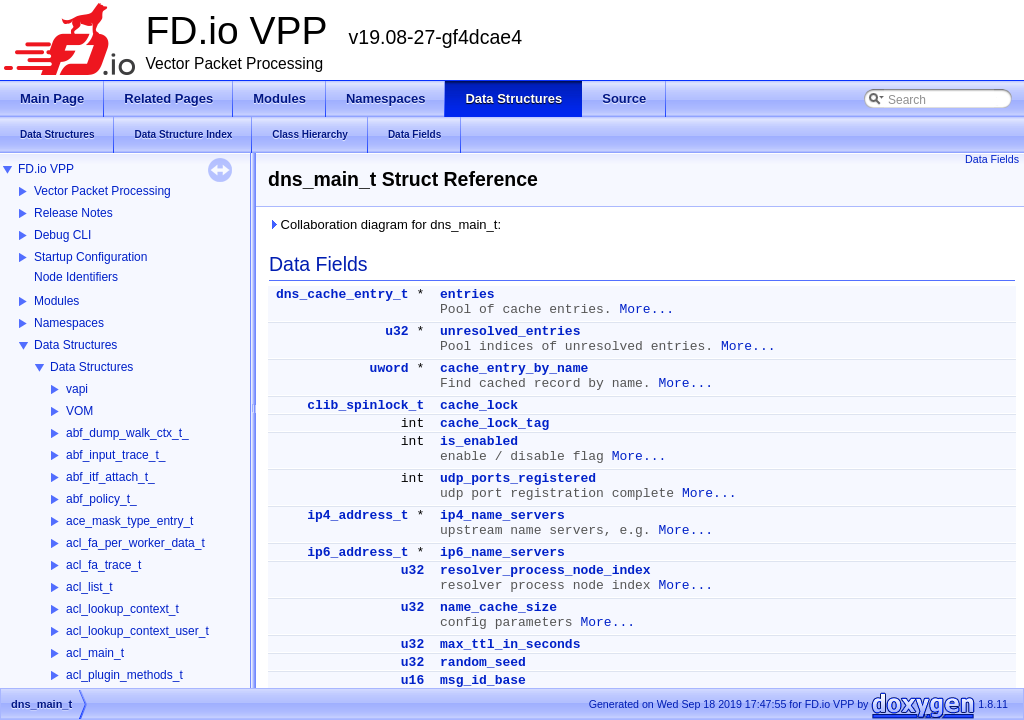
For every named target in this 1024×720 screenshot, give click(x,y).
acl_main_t (95, 653)
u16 (412, 680)
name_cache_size (498, 607)
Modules (56, 301)
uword (389, 368)
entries (467, 294)
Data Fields (992, 159)
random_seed (483, 662)
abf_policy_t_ (101, 499)
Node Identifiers (76, 277)
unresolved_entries (510, 331)
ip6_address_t (357, 552)
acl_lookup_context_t (122, 609)
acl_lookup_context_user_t (137, 631)
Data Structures (75, 345)
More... (646, 309)
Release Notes (73, 213)
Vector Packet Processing (102, 191)
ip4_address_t (357, 515)
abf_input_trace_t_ (115, 455)
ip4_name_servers (502, 515)
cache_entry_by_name (514, 368)
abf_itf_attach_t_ (110, 477)
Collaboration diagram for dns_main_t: (384, 224)
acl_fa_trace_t (103, 565)
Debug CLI (62, 235)
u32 (396, 331)
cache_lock (479, 405)
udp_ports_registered (518, 478)
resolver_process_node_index (545, 570)
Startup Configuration (90, 257)
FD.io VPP (46, 169)
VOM (79, 411)
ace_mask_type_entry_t (129, 521)
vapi (77, 389)
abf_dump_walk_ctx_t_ (127, 433)
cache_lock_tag (494, 423)
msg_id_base (483, 680)
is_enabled (479, 441)
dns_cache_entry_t (342, 294)
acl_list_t (89, 587)
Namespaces (69, 323)
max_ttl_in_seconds (510, 644)
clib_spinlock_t (365, 405)
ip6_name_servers (502, 552)
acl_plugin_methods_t (124, 675)
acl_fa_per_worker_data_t (135, 543)
